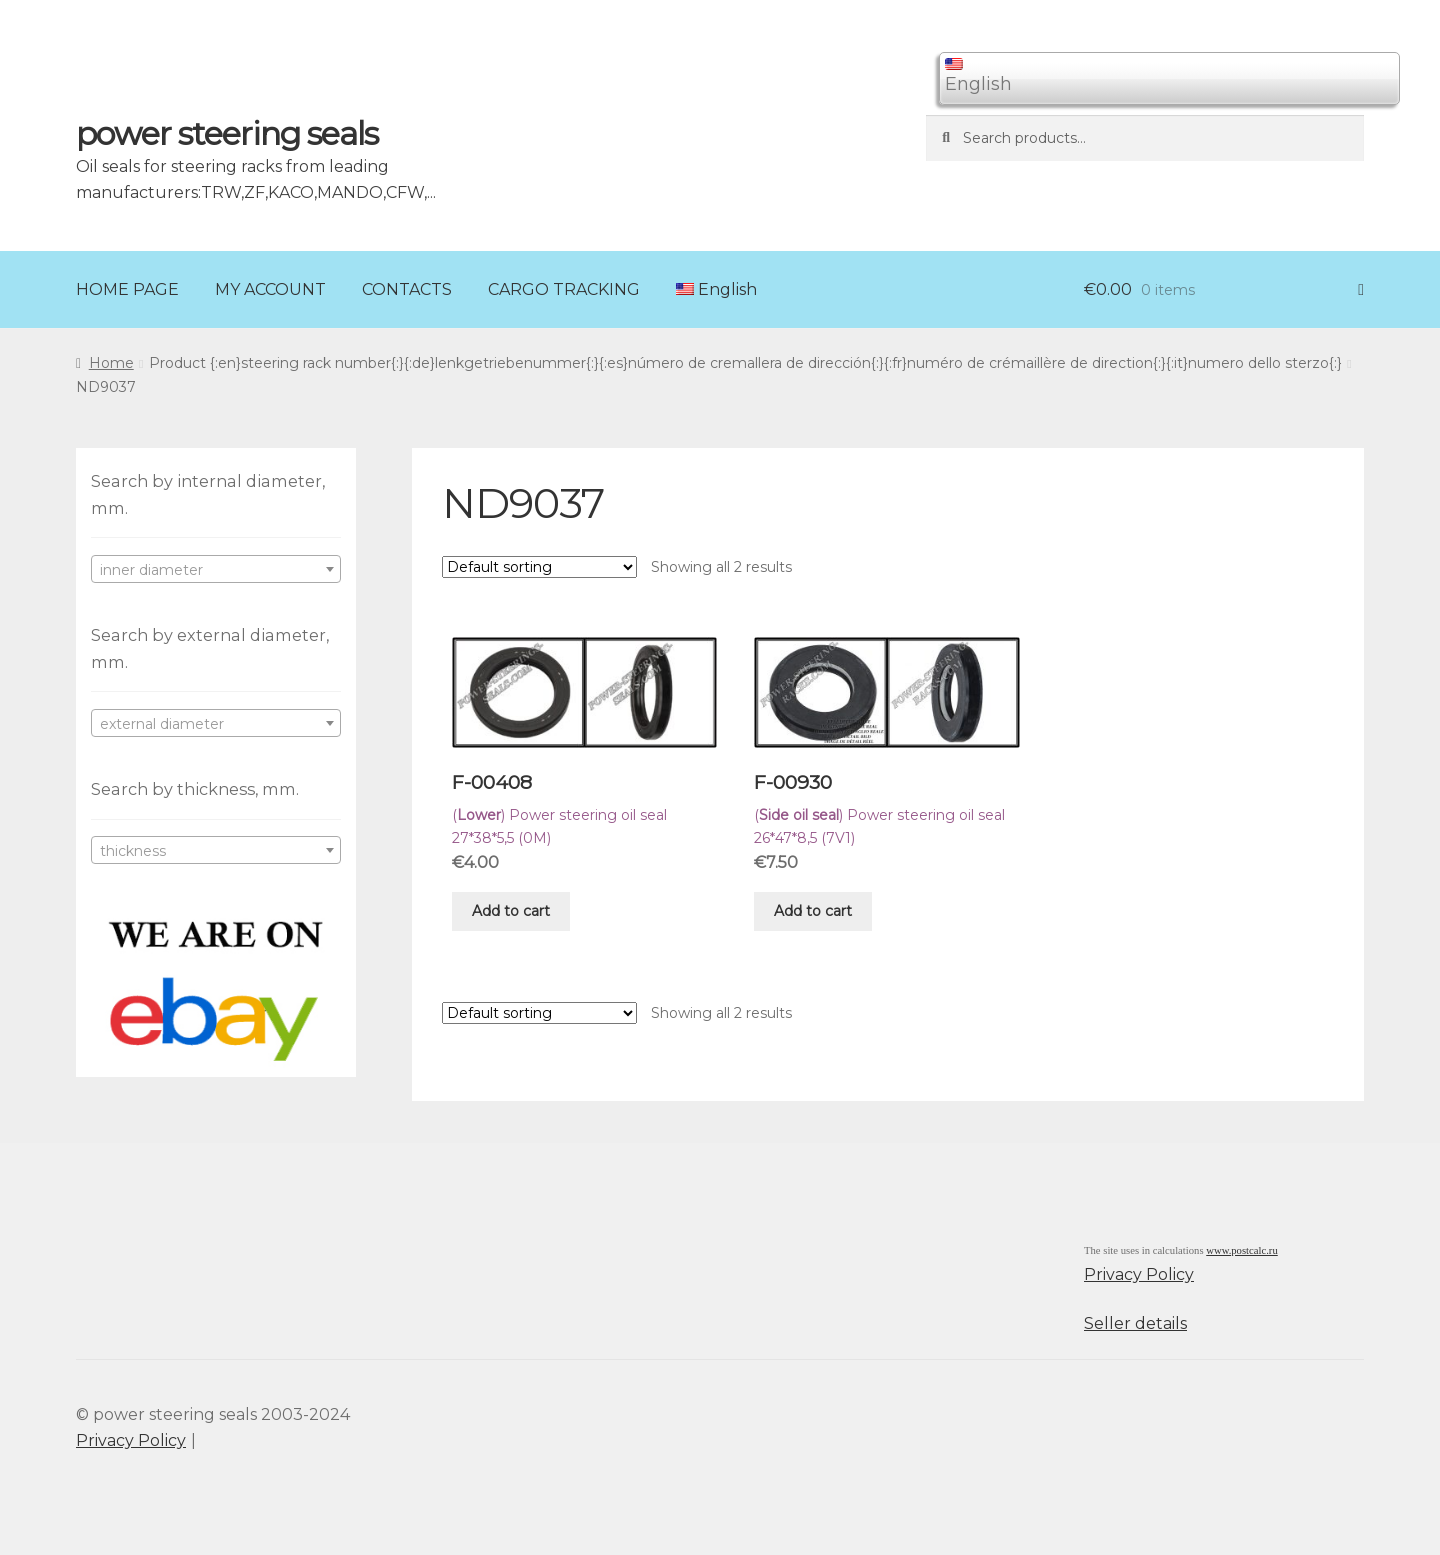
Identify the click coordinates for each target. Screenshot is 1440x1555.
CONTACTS (407, 289)
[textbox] (216, 570)
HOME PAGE (127, 289)
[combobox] (216, 569)
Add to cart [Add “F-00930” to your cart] (813, 911)
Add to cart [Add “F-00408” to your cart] (511, 911)
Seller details (1135, 1323)
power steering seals (227, 133)
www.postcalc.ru (1242, 1250)
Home (111, 363)
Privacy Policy (1139, 1274)
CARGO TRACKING (564, 289)
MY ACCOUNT (270, 289)
